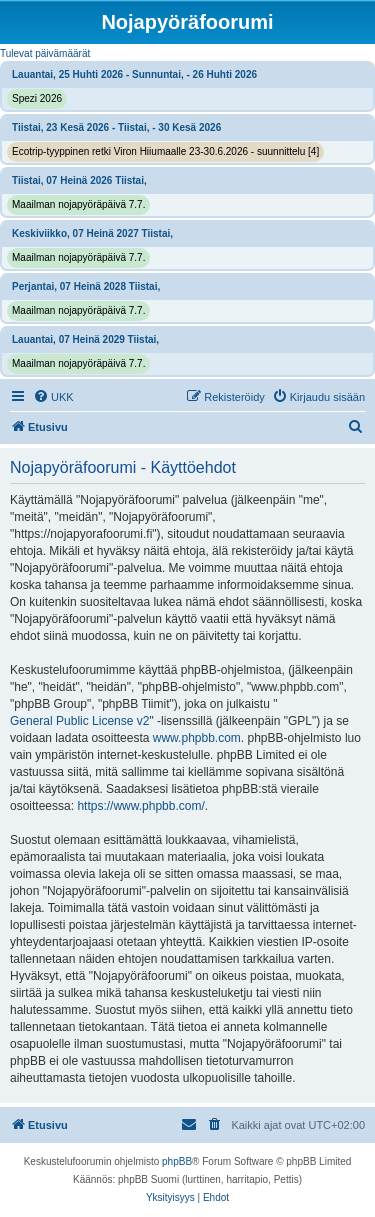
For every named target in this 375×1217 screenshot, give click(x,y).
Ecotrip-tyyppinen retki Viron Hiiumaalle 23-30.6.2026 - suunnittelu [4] (165, 151)
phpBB (177, 1161)
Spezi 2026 (37, 98)
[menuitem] (53, 397)
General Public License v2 (79, 721)
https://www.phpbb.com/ (140, 806)
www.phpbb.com (197, 738)
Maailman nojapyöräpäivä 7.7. (78, 204)
